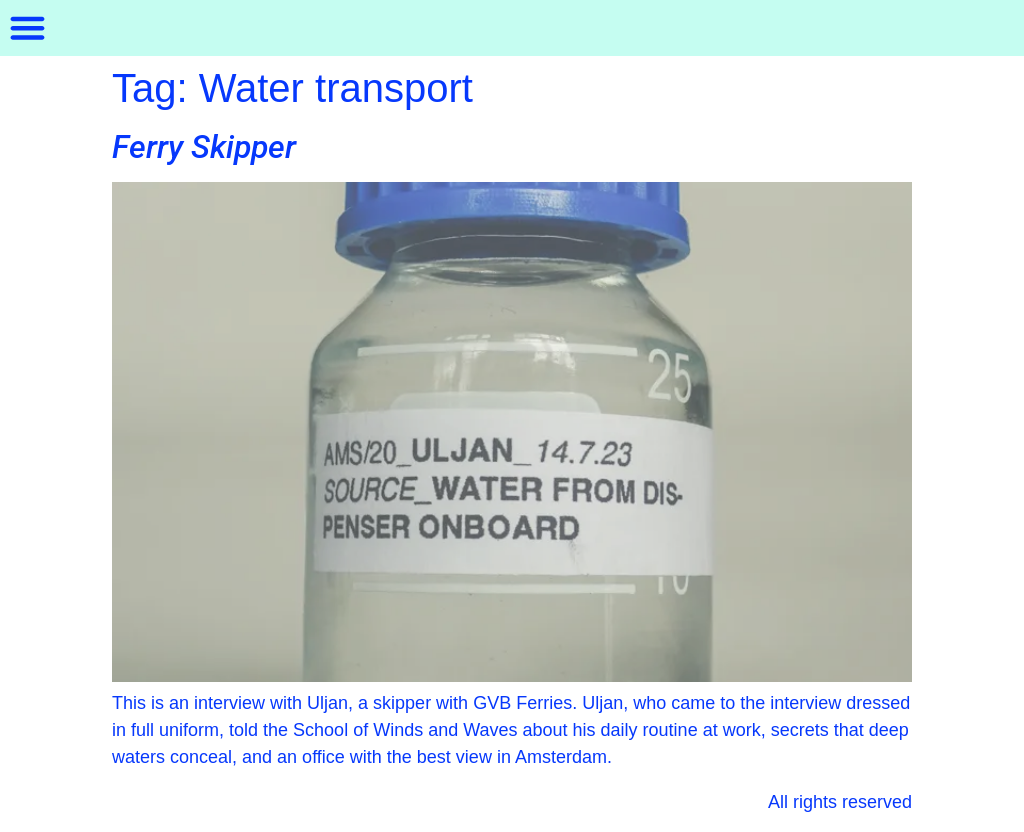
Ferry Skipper (204, 147)
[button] (28, 28)
